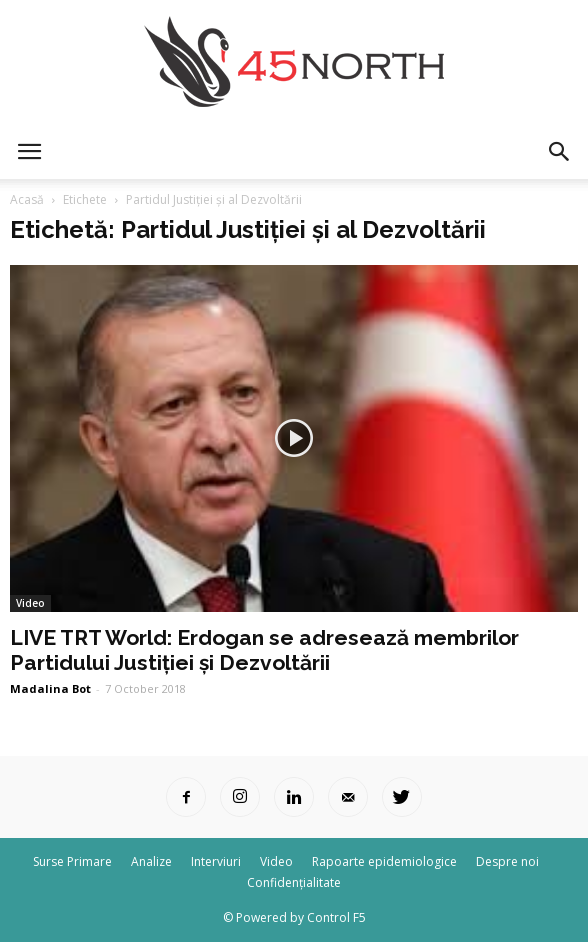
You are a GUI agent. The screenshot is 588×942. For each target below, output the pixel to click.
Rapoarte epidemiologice (384, 861)
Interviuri (216, 861)
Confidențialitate (294, 882)
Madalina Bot (50, 688)
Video (30, 603)
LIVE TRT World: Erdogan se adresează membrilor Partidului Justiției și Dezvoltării (264, 650)
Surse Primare (72, 861)
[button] (560, 152)
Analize (151, 861)
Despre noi (507, 861)
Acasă (27, 199)
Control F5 (336, 917)
